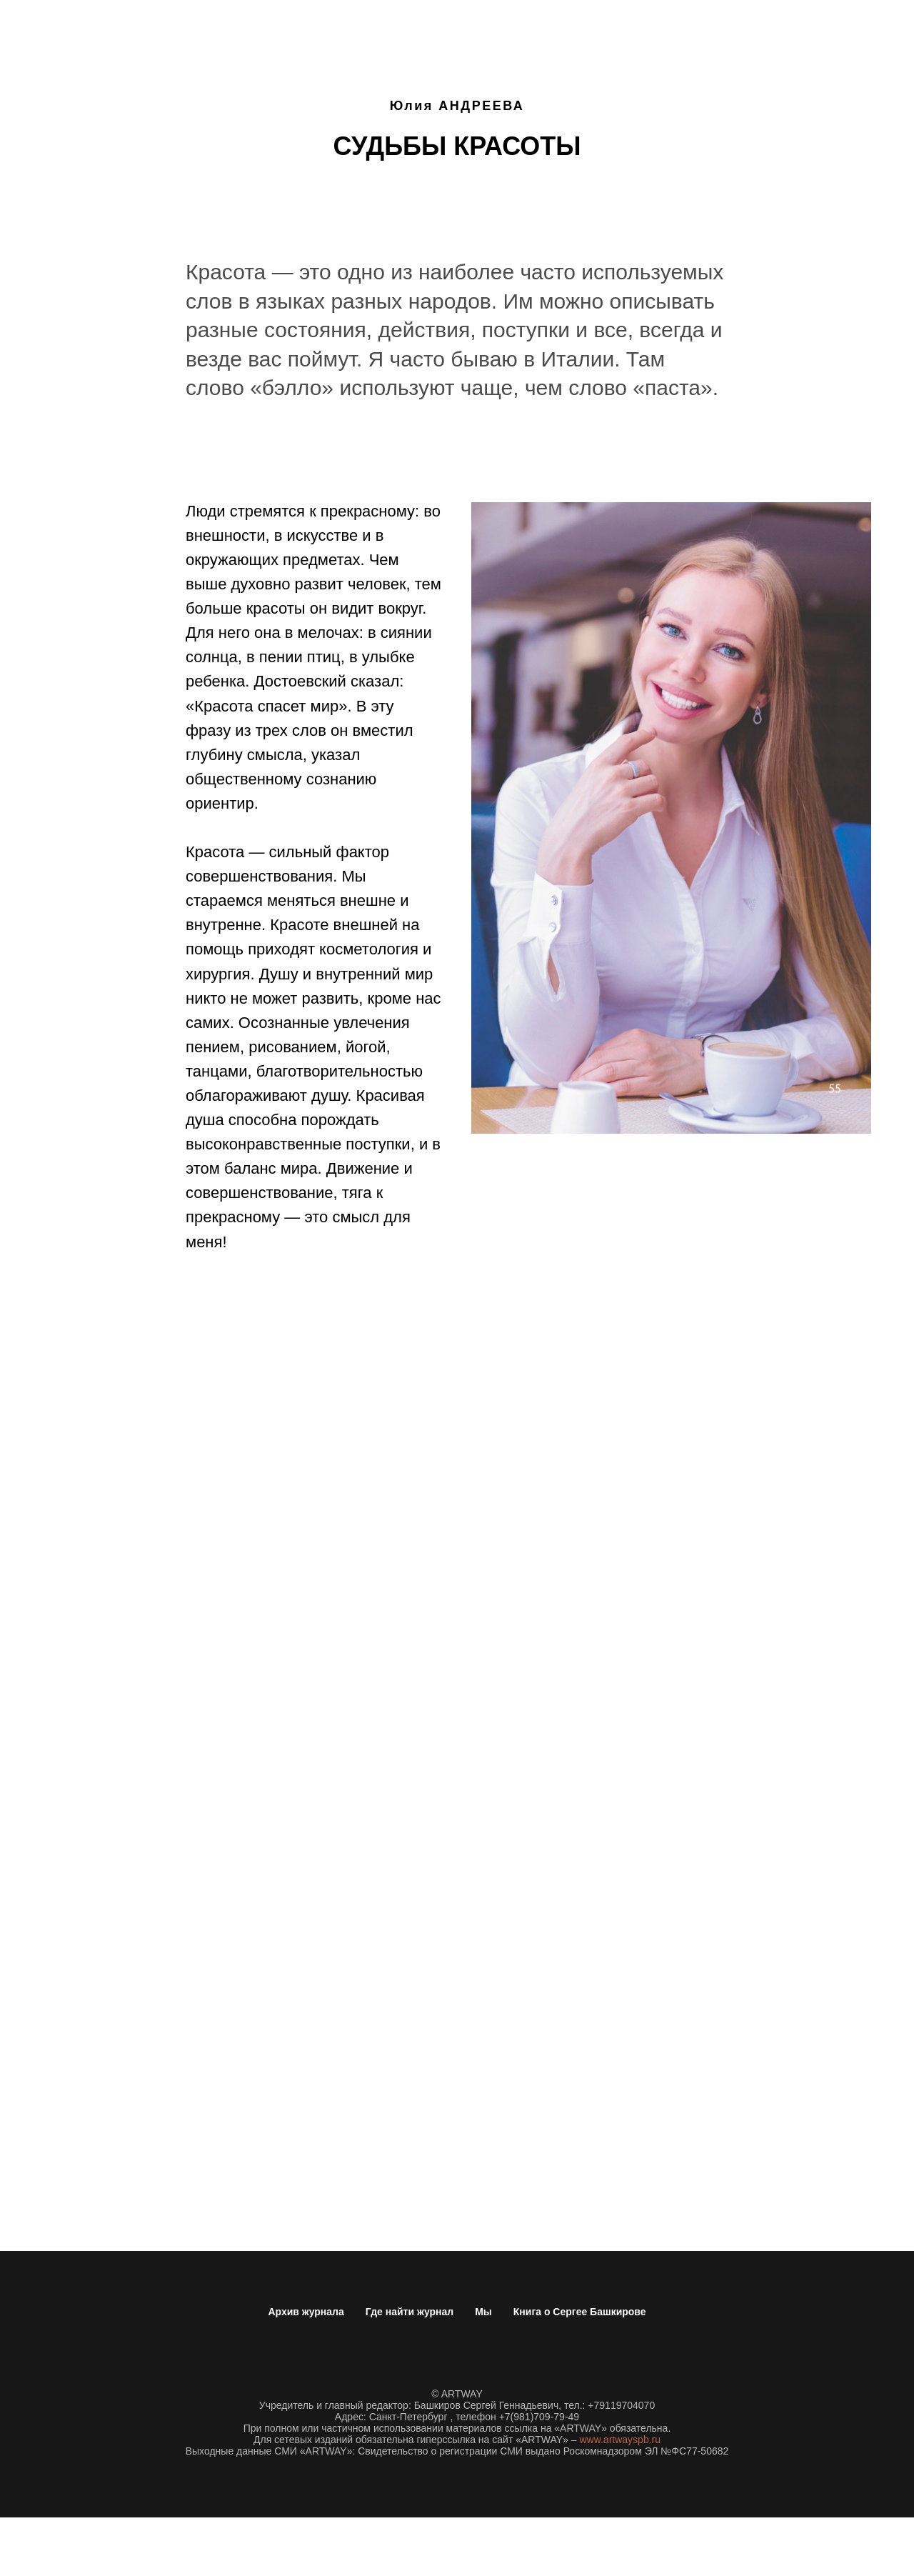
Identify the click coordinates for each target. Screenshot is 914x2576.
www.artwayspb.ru (620, 2439)
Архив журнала (305, 2311)
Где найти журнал (409, 2311)
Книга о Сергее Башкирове (579, 2311)
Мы (483, 2311)
